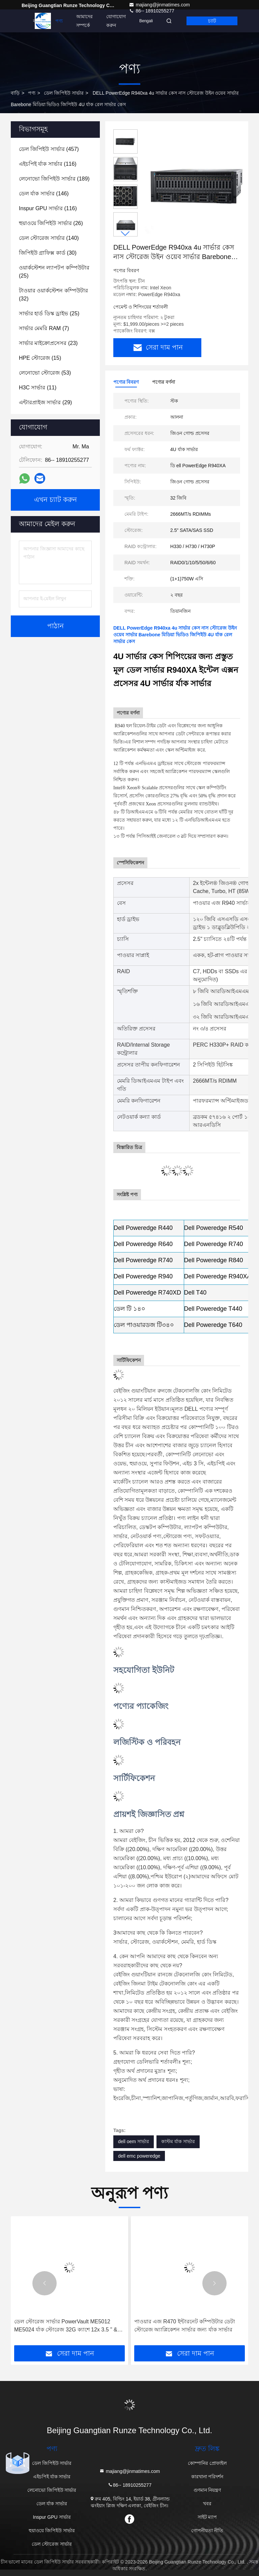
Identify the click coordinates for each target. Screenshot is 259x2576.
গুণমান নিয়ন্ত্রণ (207, 2490)
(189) (54, 179)
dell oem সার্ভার (133, 2141)
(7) (44, 328)
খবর (207, 2503)
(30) (48, 253)
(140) (49, 238)
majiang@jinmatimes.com (159, 4)
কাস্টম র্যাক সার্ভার (178, 2141)
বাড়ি (37, 21)
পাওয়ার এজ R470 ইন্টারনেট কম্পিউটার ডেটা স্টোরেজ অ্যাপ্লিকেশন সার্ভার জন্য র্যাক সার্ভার (184, 2325)
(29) (45, 402)
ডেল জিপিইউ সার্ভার (64, 93)
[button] (125, 233)
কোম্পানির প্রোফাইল (207, 2463)
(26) (51, 223)
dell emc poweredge (139, 2156)
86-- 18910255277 (129, 2485)
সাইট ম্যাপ (207, 2517)
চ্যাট (212, 21)
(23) (48, 343)
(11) (37, 387)
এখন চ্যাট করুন (55, 500)
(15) (40, 358)
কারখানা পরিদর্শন (207, 2476)
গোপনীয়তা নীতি (207, 2530)
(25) (54, 272)
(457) (49, 149)
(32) (53, 294)
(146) (44, 193)
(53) (45, 373)
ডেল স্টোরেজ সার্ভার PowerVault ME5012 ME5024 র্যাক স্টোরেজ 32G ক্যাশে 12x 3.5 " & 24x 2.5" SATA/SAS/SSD (65, 2326)
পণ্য (59, 21)
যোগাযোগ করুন (116, 21)
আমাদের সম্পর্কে (84, 21)
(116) (48, 164)
